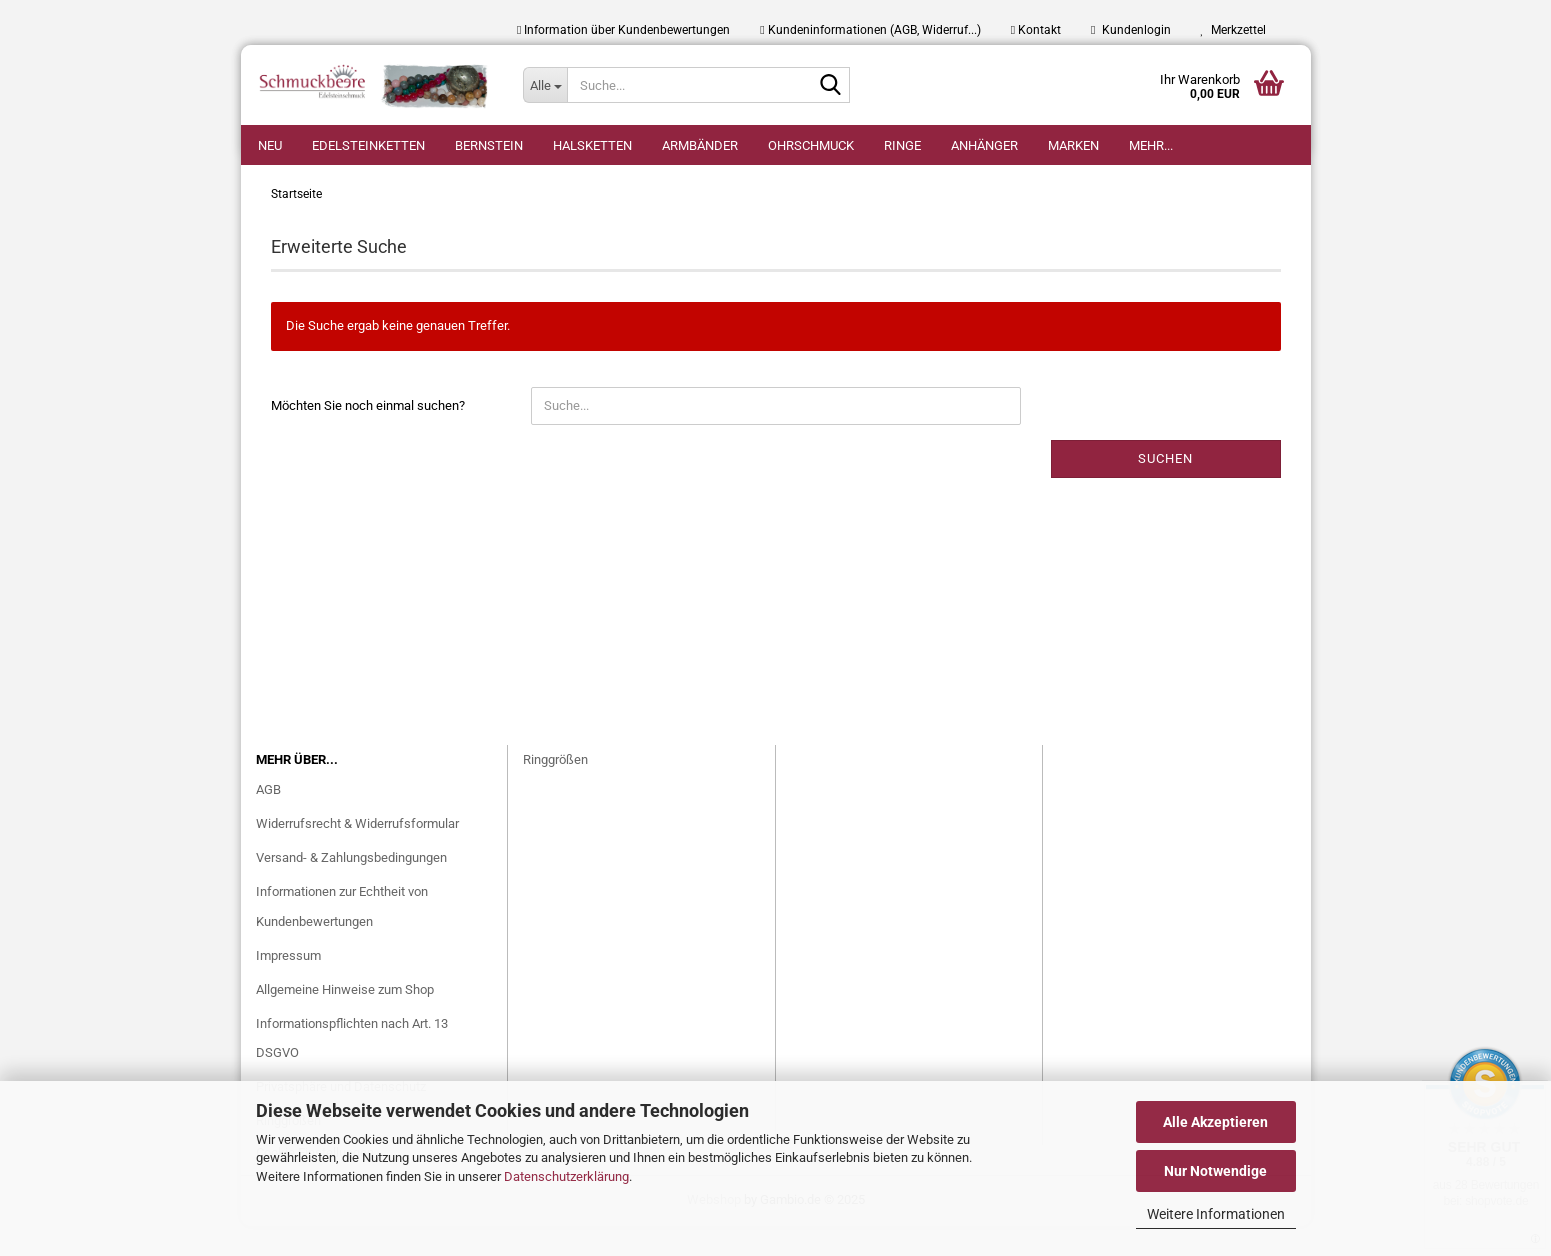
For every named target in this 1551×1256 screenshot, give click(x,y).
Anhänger (984, 145)
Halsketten (592, 145)
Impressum (288, 985)
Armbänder (700, 145)
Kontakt (1036, 30)
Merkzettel (1233, 30)
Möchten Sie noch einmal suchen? (368, 435)
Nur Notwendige (1215, 1171)
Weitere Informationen (1216, 1214)
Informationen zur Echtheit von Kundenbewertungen (342, 936)
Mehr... (1151, 145)
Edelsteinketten (368, 145)
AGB (268, 819)
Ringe (902, 145)
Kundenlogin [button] (1130, 30)
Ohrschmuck (811, 145)
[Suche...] (545, 85)
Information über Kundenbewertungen (623, 30)
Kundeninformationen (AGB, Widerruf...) (870, 30)
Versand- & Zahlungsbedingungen (351, 887)
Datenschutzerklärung (566, 1176)
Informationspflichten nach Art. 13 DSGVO (352, 1068)
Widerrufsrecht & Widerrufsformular (357, 853)
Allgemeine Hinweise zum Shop (345, 1019)
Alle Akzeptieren (1215, 1122)
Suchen (1165, 488)
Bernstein (489, 145)
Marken (1073, 145)
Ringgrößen (555, 789)
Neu (270, 145)
